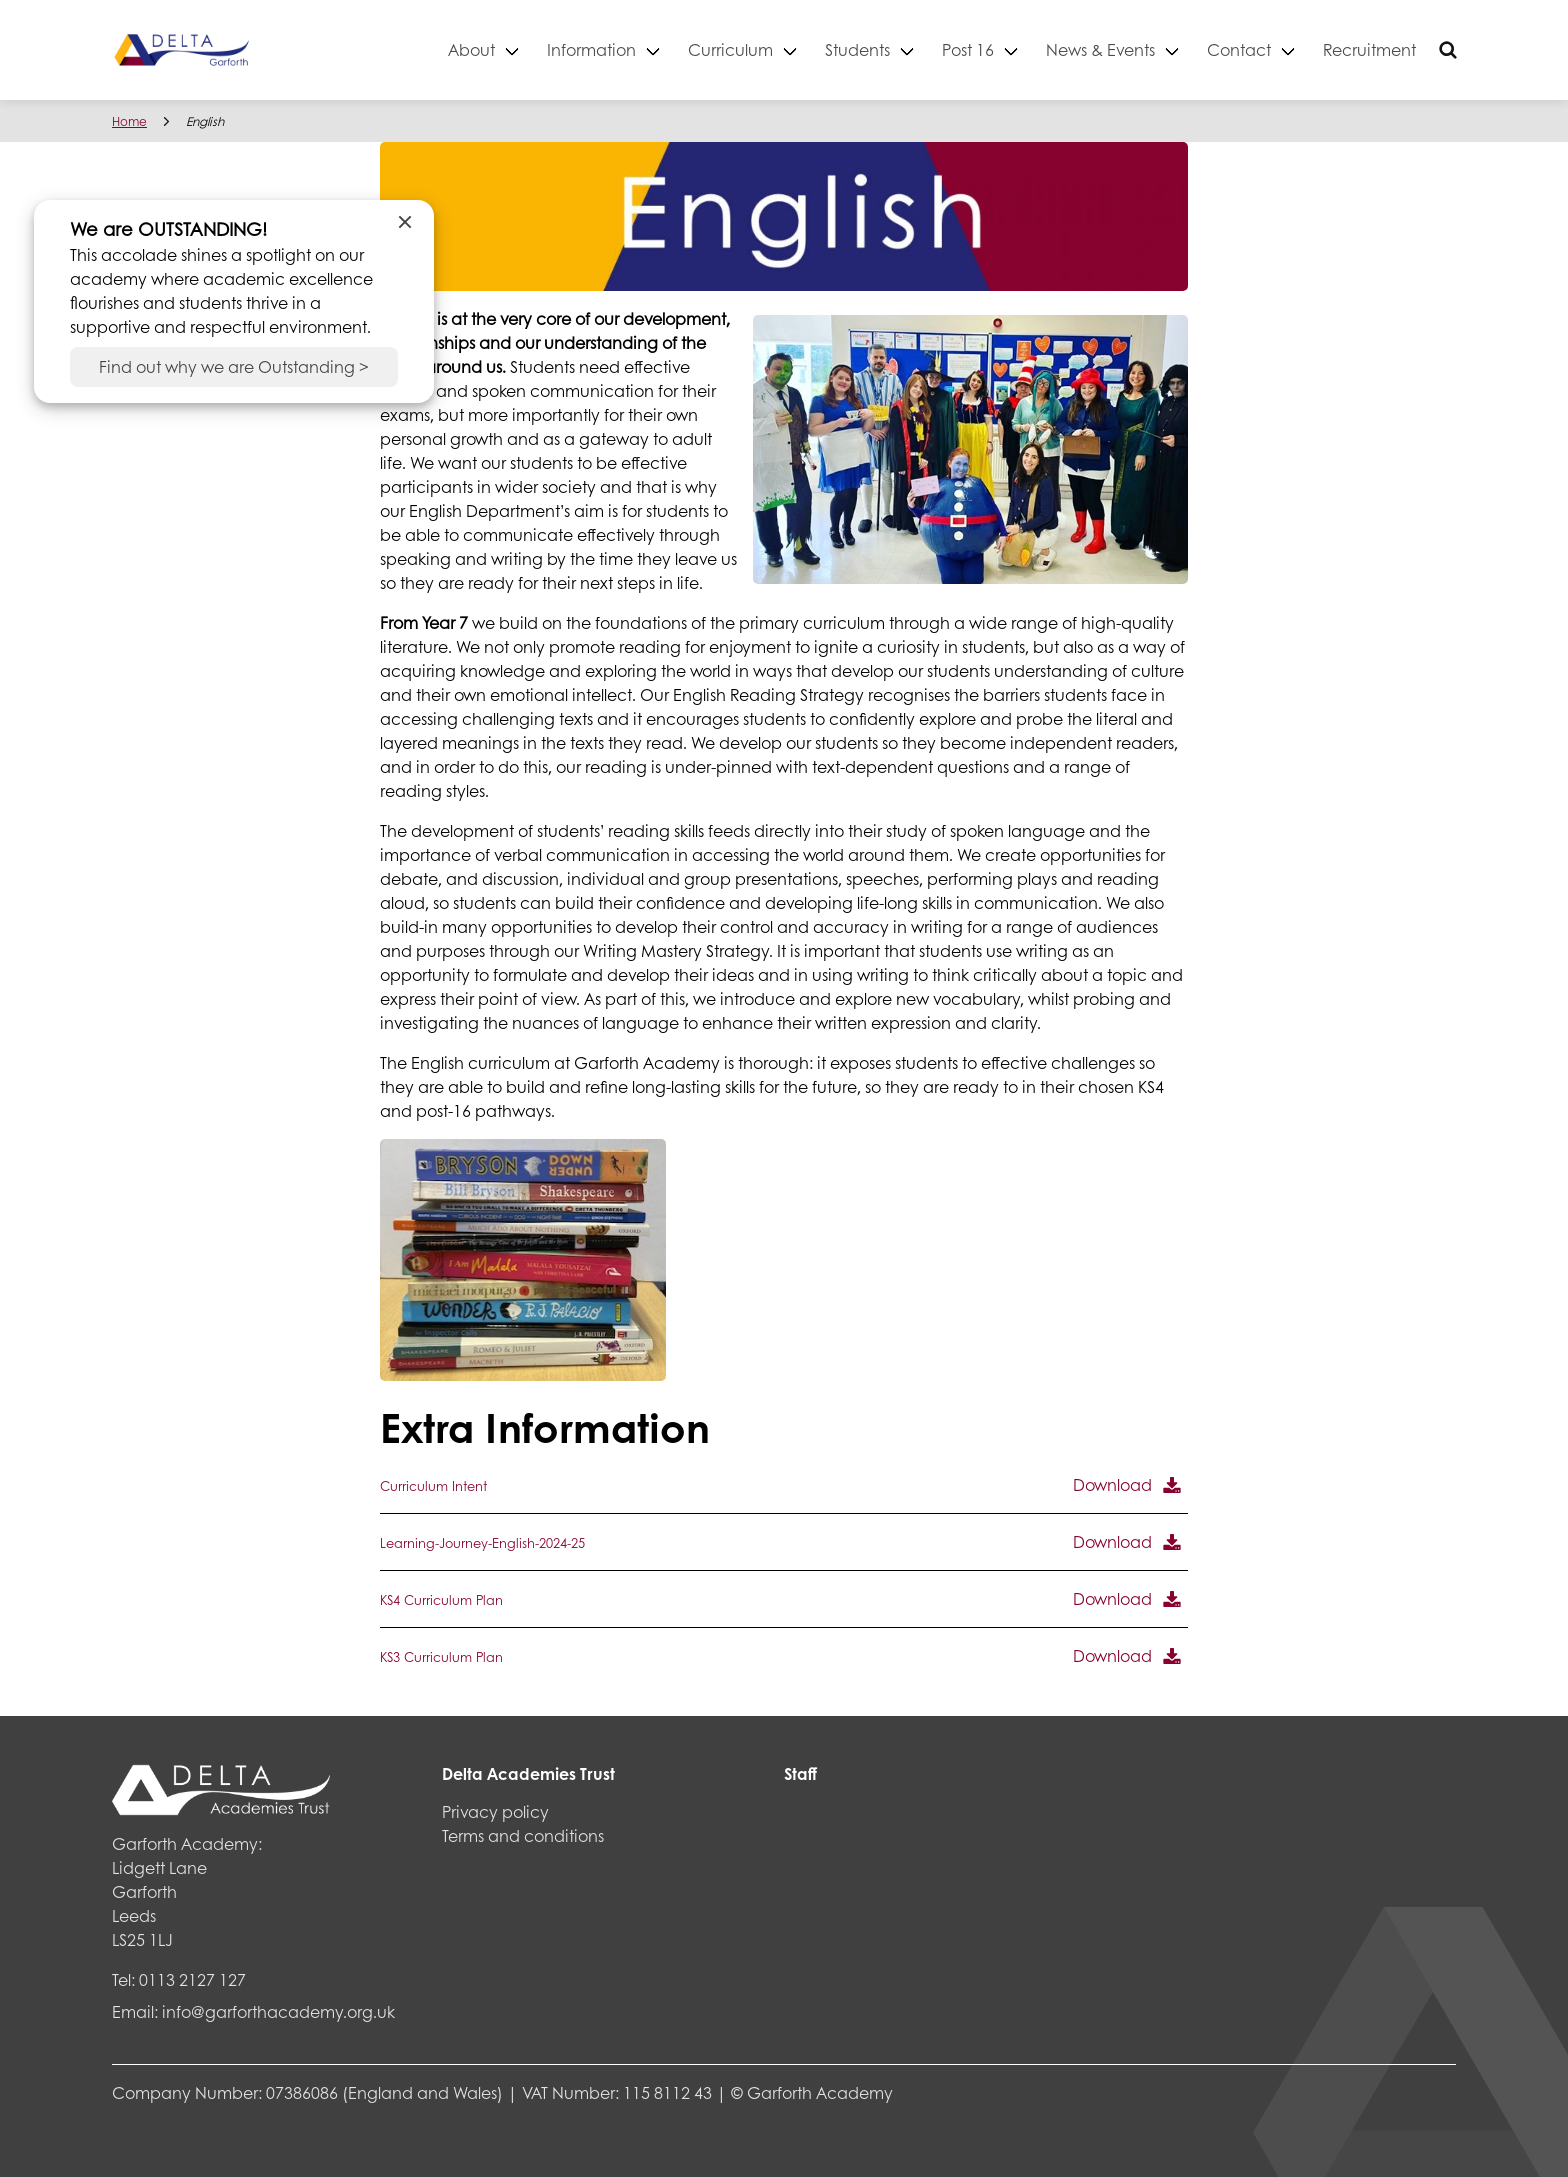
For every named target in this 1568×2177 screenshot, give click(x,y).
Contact (1239, 49)
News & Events (1100, 49)
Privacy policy (495, 1811)
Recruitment (1369, 49)
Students (857, 49)
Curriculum (730, 49)
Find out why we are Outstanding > (234, 366)
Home (129, 121)
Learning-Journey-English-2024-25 (482, 1543)
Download (1112, 1484)
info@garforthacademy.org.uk (278, 2011)
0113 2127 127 (192, 1979)
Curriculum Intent (433, 1486)
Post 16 (968, 49)
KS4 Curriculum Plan (441, 1600)
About (471, 49)
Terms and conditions (523, 1835)
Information (591, 49)
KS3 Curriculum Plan (441, 1657)
